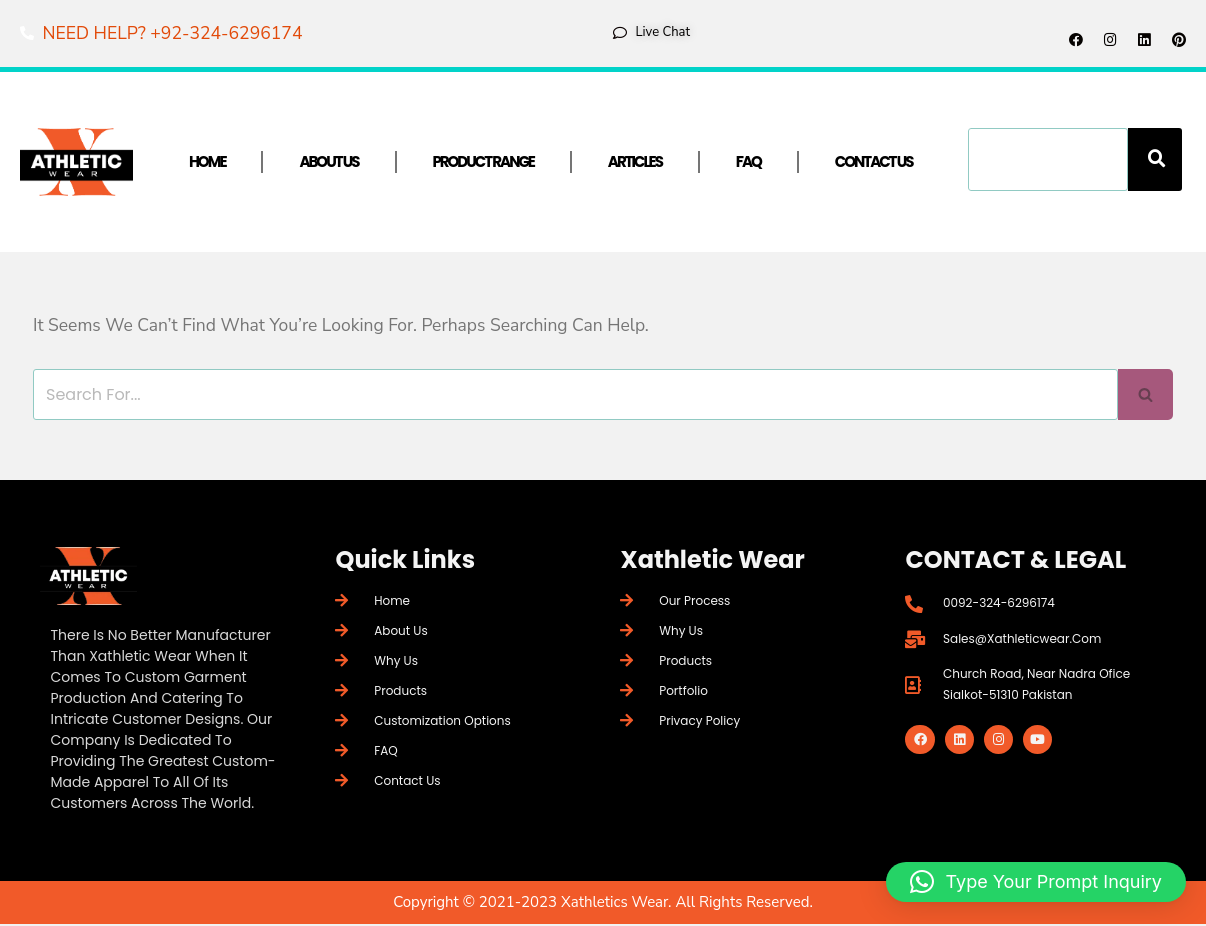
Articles (635, 163)
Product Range (483, 163)
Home (207, 163)
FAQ (748, 163)
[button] (1036, 882)
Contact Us (874, 163)
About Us (328, 163)
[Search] (1155, 161)
